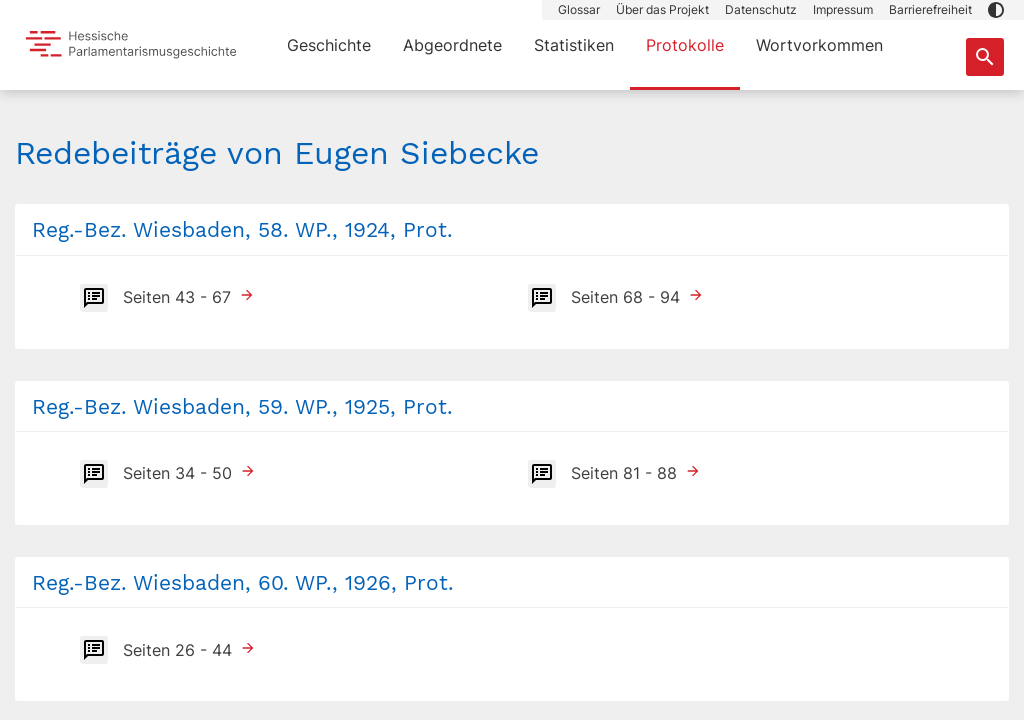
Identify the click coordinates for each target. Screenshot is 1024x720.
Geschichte (329, 45)
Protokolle (685, 45)
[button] (996, 10)
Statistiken (574, 45)
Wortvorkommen (819, 45)
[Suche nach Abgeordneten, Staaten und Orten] (985, 57)
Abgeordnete (452, 45)
